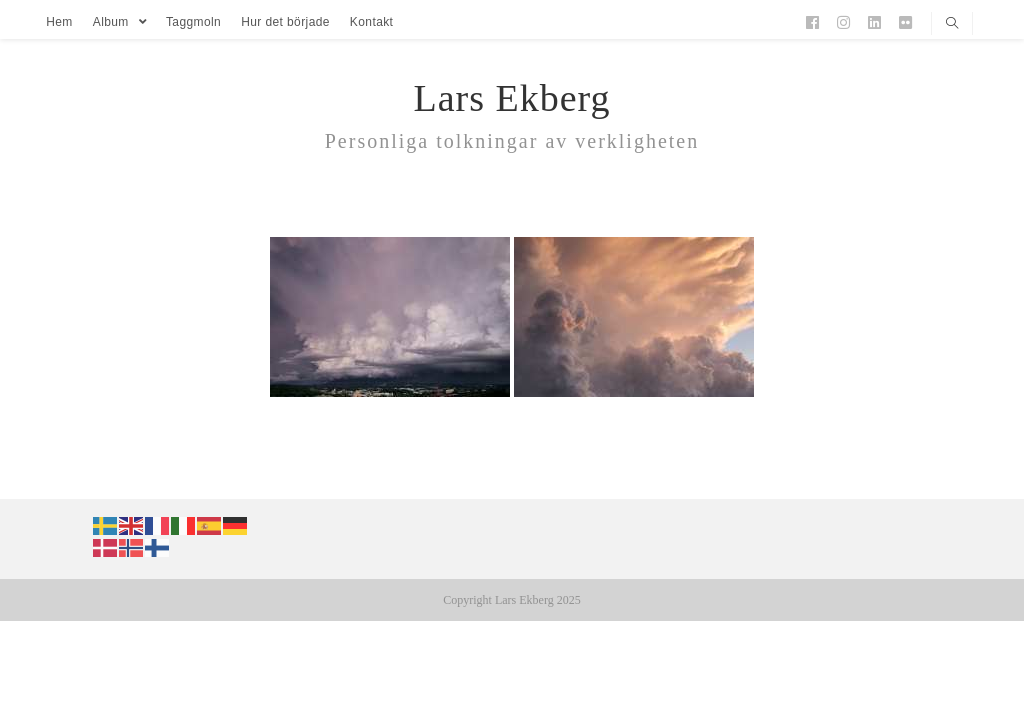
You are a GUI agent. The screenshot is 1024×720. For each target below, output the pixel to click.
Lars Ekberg (511, 98)
